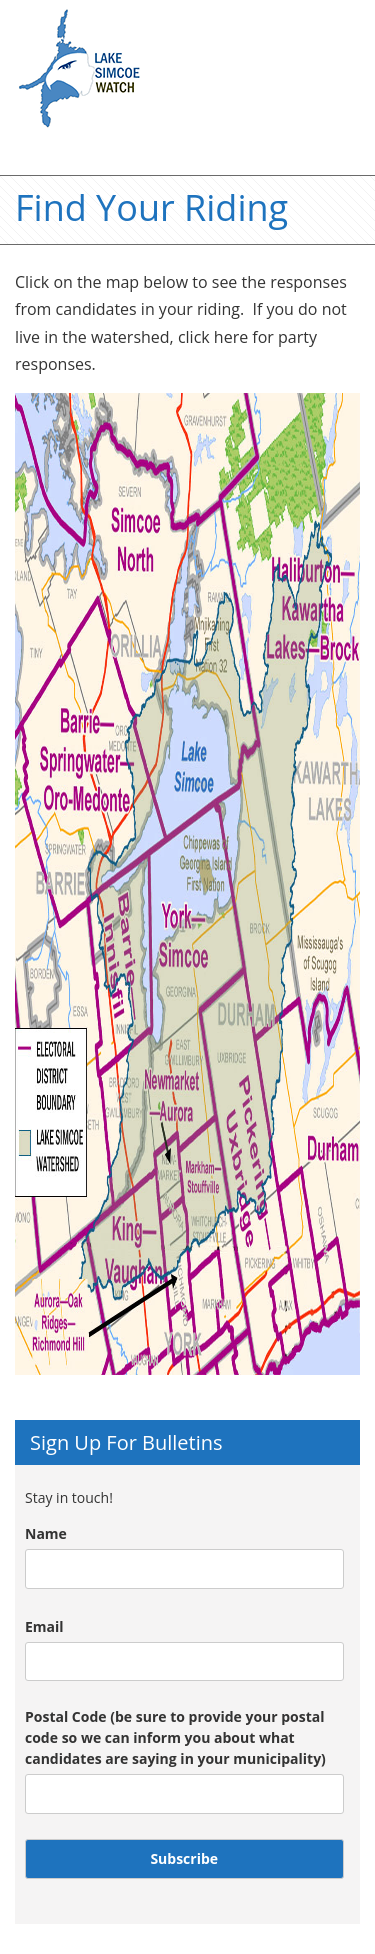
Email (44, 1626)
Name (46, 1533)
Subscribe (184, 1858)
